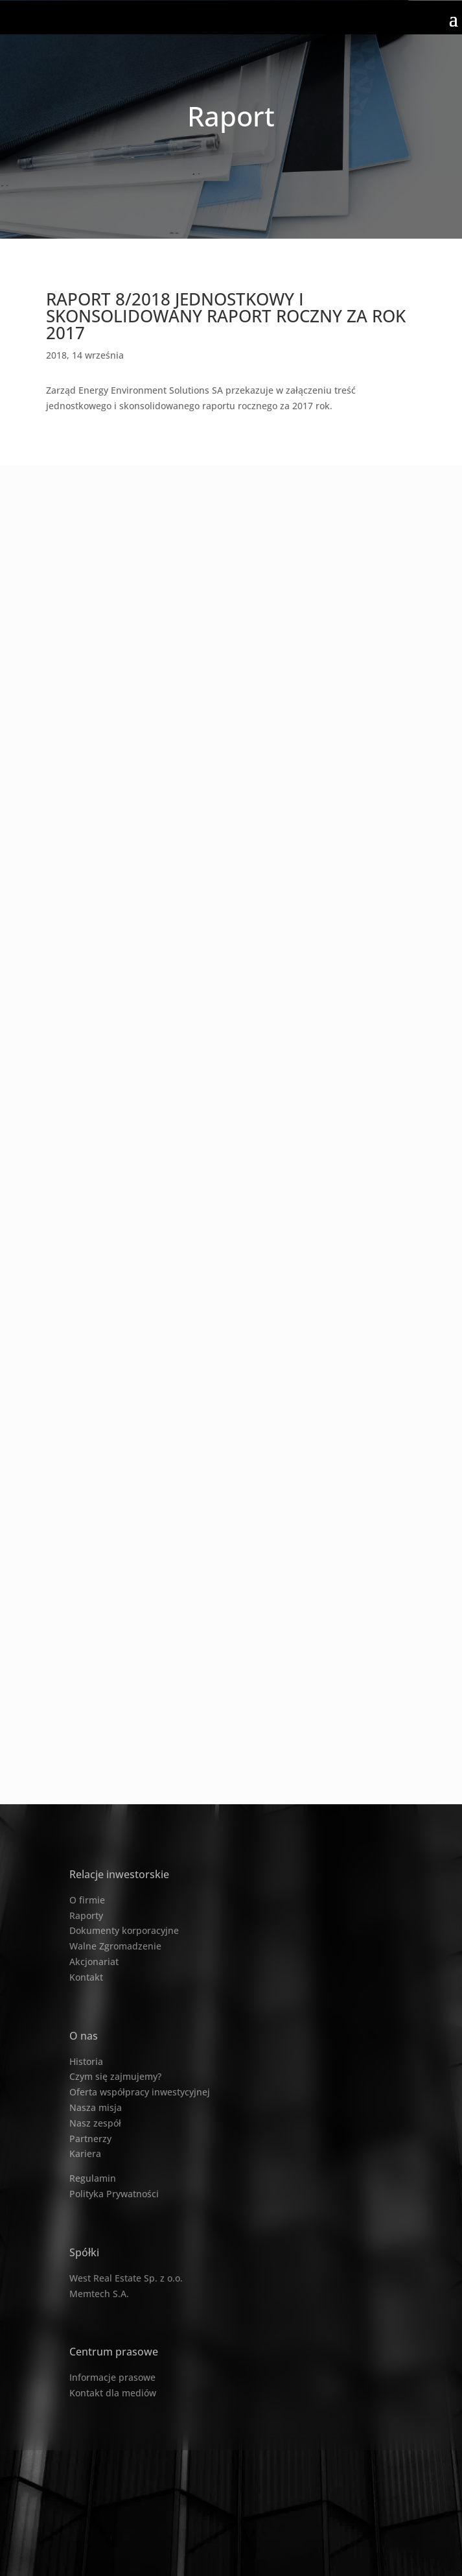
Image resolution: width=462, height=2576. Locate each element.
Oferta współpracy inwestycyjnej (139, 2092)
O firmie (87, 1900)
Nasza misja (95, 2107)
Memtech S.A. (99, 2293)
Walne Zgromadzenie (115, 1946)
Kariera (85, 2153)
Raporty (86, 1915)
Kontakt (86, 1977)
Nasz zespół (95, 2123)
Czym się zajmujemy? (115, 2076)
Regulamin (92, 2178)
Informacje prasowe (112, 2377)
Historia (86, 2061)
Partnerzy (90, 2138)
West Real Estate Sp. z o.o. (126, 2278)
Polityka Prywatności (114, 2194)
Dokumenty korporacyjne (124, 1930)
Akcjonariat (94, 1961)
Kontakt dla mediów (112, 2393)
